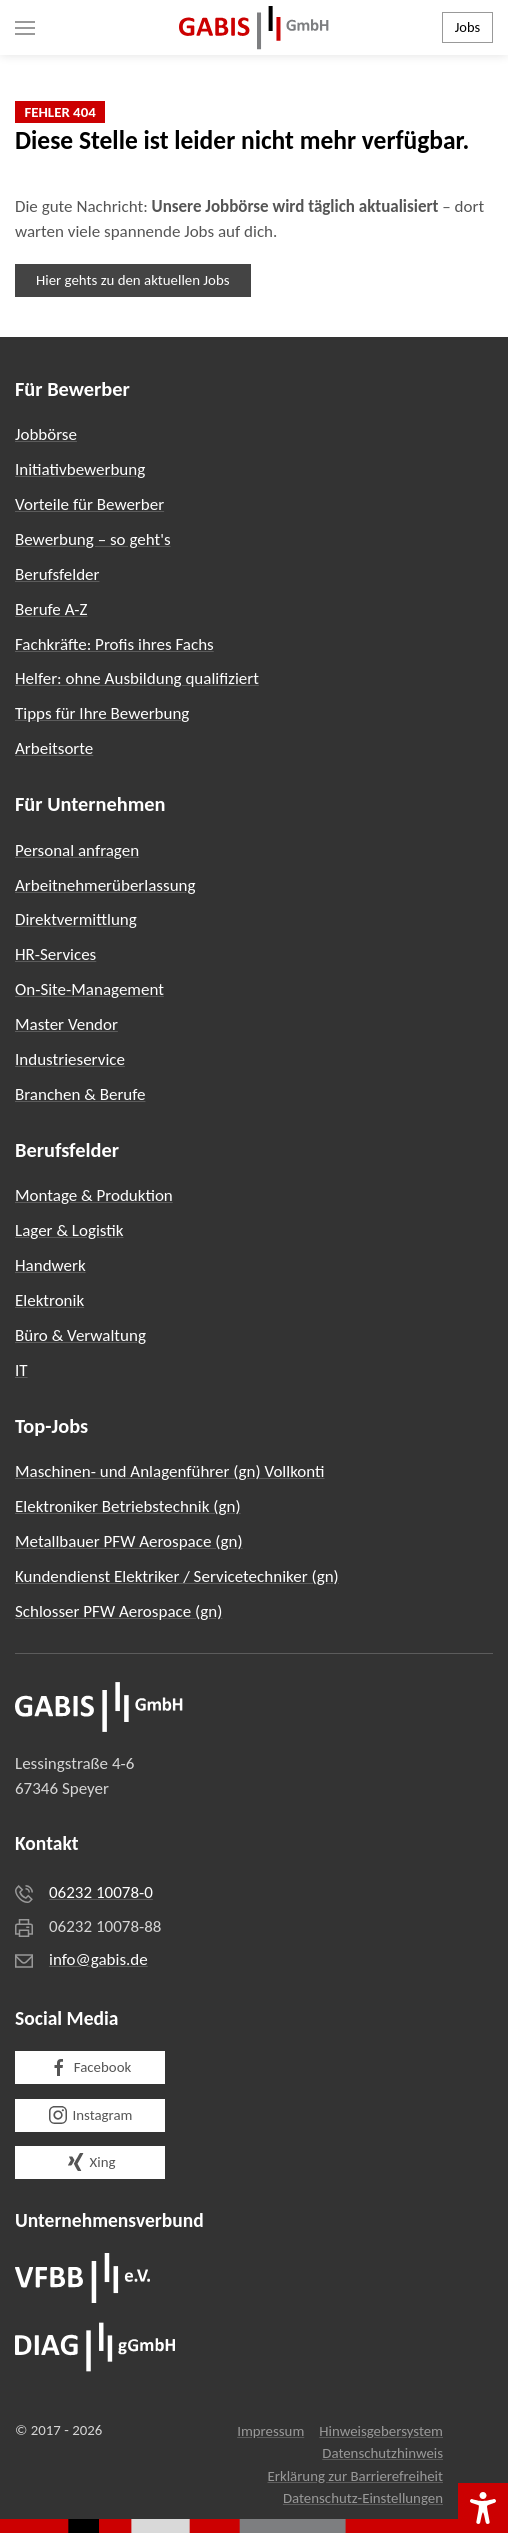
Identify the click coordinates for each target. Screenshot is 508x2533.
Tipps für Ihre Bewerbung (102, 713)
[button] (25, 27)
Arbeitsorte (54, 748)
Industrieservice (70, 1059)
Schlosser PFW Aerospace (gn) (118, 1611)
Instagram (90, 2115)
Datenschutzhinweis (382, 2453)
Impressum (270, 2431)
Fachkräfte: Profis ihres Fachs (114, 644)
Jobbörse (46, 434)
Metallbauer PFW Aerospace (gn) (129, 1541)
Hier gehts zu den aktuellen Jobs (133, 280)
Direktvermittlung (76, 919)
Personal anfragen (77, 850)
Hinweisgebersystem (381, 2431)
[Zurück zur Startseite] (254, 27)
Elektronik (49, 1300)
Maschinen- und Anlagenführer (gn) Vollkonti (170, 1471)
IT (21, 1370)
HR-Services (55, 954)
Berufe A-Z (51, 609)
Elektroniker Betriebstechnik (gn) (128, 1506)
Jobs (467, 27)
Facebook (90, 2068)
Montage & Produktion (94, 1195)
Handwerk (50, 1265)
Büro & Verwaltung (80, 1335)
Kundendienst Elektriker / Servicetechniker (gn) (177, 1576)
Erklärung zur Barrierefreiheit (355, 2476)
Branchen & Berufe (80, 1094)
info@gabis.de (98, 1959)
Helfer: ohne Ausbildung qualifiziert (137, 678)
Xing (90, 2162)
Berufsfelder (57, 574)
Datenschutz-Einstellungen (363, 2498)
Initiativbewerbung (80, 469)
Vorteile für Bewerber (89, 504)
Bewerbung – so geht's (93, 539)
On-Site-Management (89, 989)
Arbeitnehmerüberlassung (105, 885)
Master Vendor (66, 1024)
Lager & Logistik (69, 1230)
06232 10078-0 (101, 1892)
